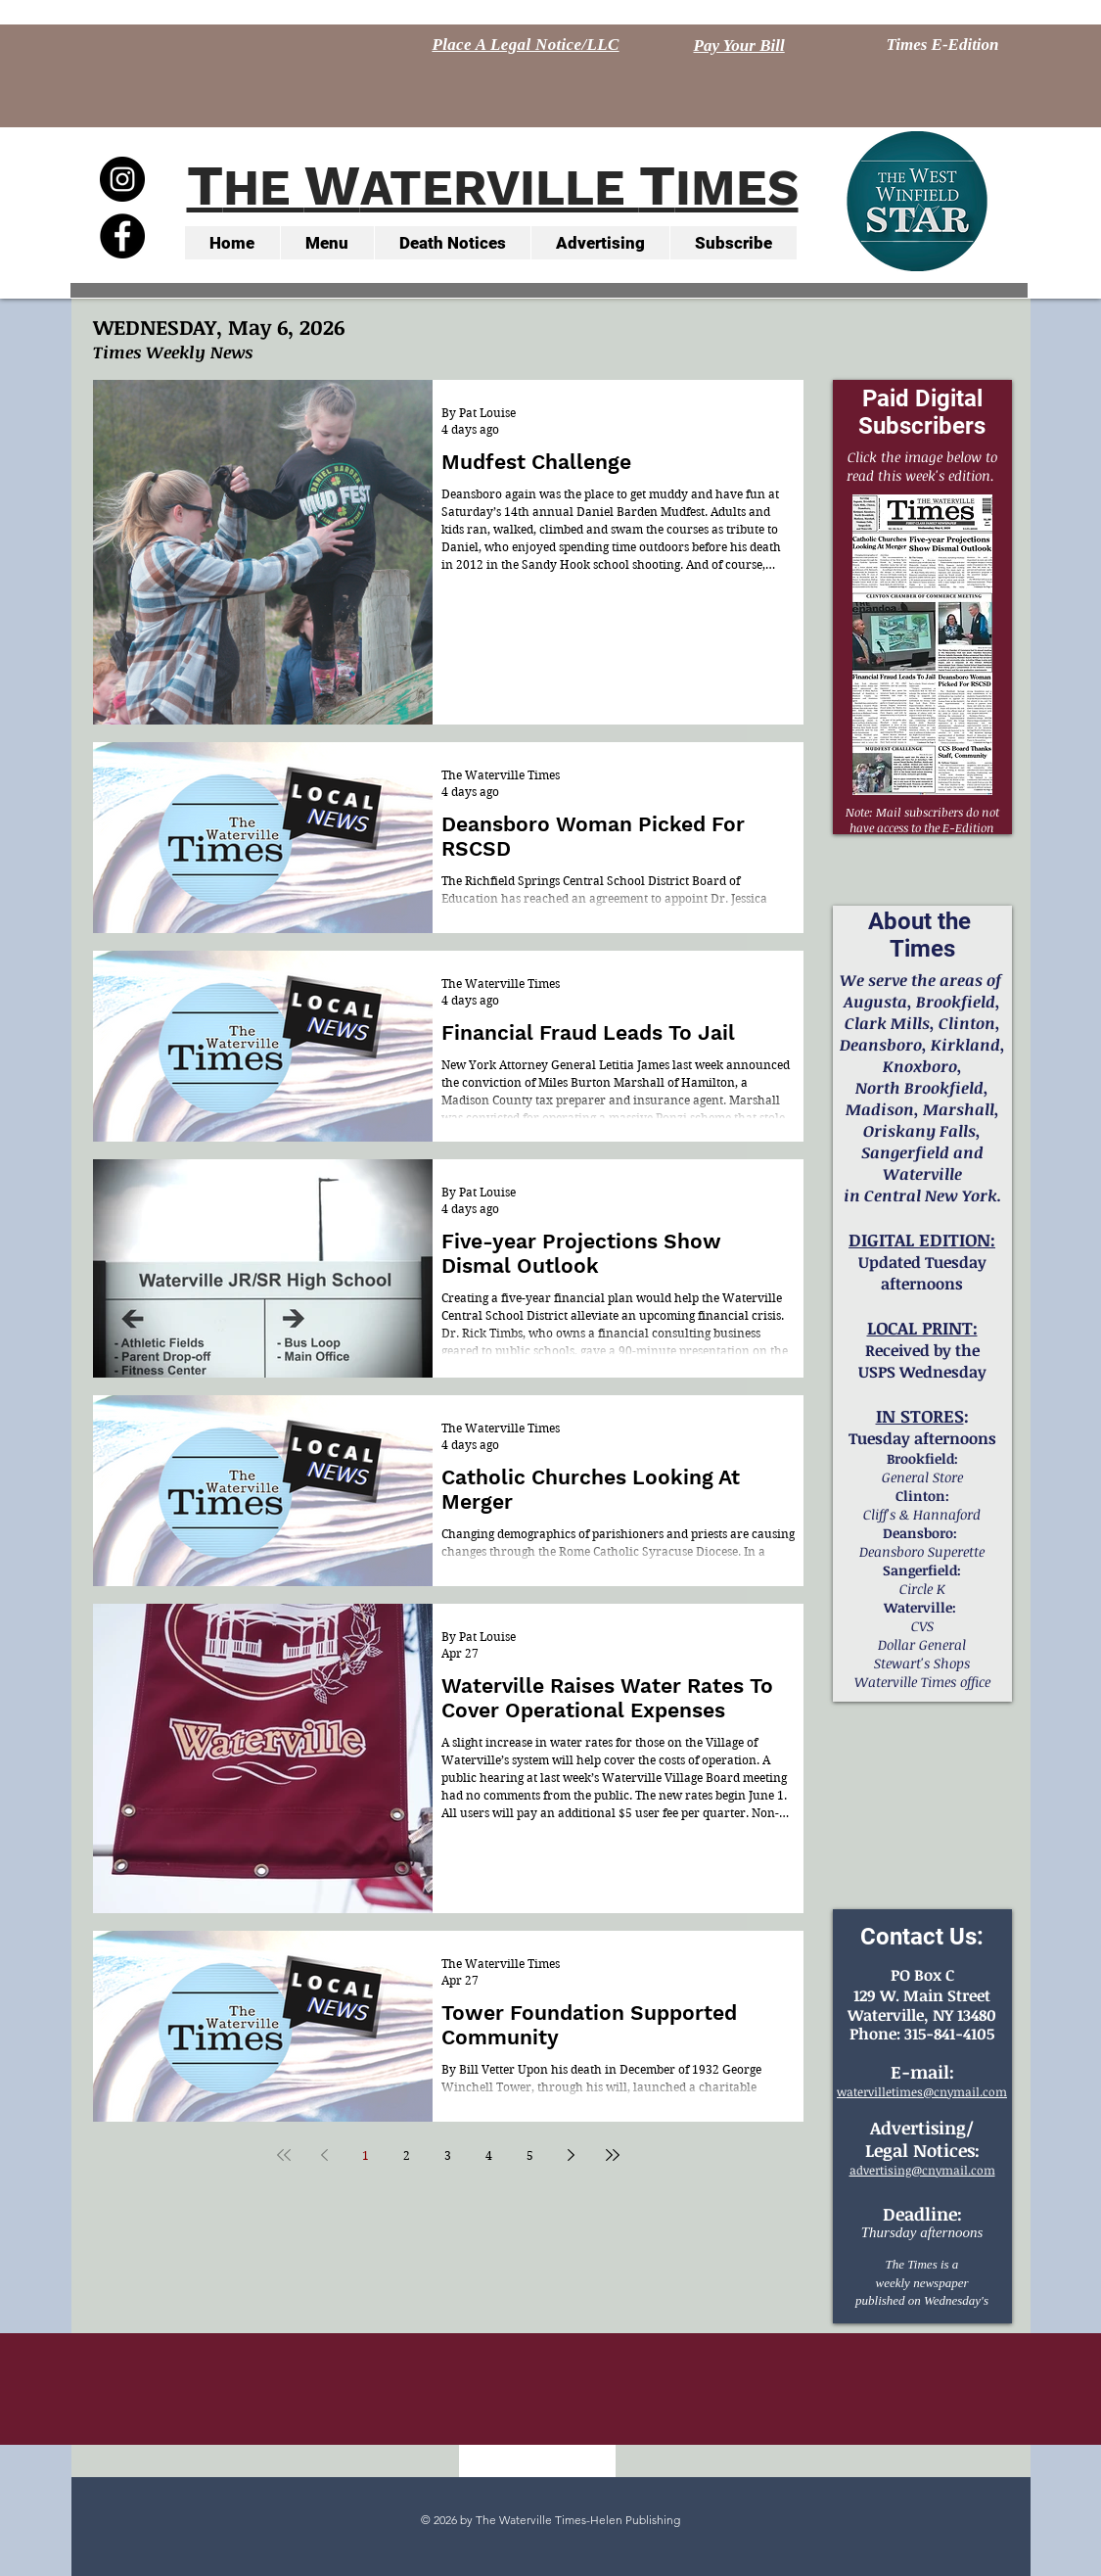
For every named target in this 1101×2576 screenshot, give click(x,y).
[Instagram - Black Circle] (122, 179)
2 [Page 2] (406, 2155)
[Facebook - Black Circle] (122, 235)
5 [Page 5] (530, 2155)
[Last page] (612, 2155)
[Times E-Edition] (943, 45)
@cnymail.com (965, 2091)
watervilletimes (880, 2091)
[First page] (283, 2155)
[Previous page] (325, 2155)
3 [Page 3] (447, 2155)
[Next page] (571, 2155)
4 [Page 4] (488, 2155)
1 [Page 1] (365, 2155)
